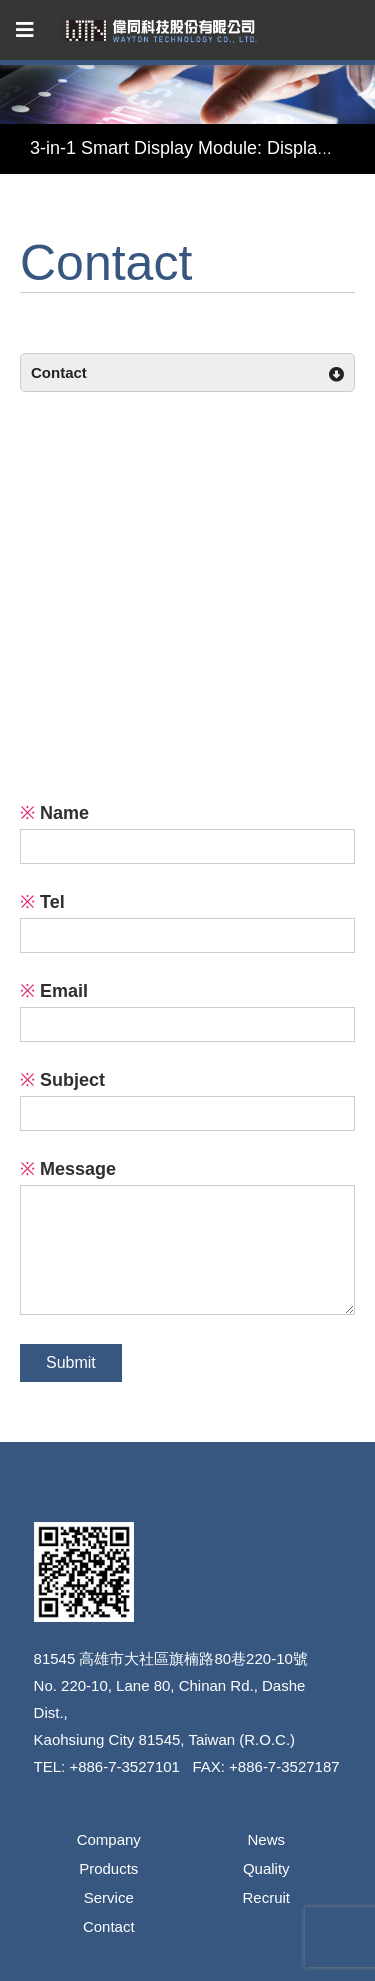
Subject (62, 1080)
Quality (266, 1868)
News (266, 1839)
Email (54, 991)
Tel (42, 902)
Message (68, 1169)
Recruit (266, 1897)
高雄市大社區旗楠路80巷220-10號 (193, 1658)
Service (109, 1897)
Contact (109, 1926)
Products (108, 1868)
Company (109, 1839)
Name (54, 813)
